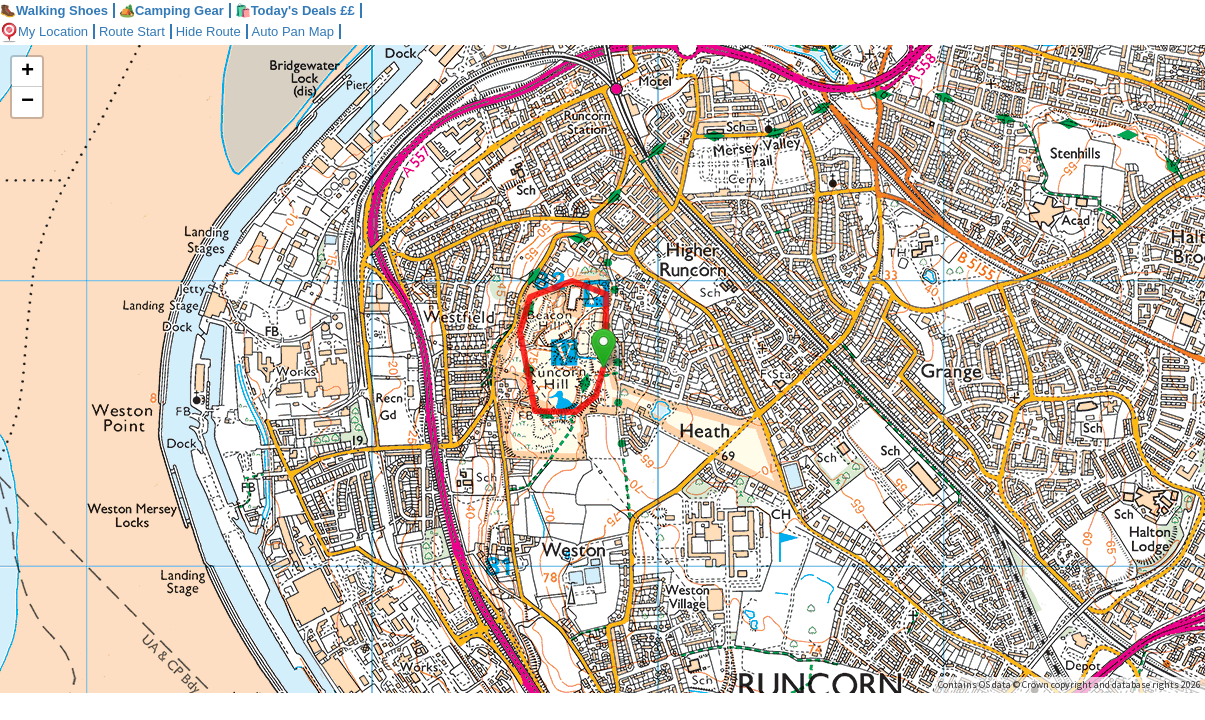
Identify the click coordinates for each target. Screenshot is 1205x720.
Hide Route (208, 31)
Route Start (132, 31)
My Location (44, 31)
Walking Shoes (54, 10)
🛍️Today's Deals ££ (295, 10)
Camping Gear (171, 10)
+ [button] (27, 72)
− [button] (27, 102)
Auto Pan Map (293, 31)
